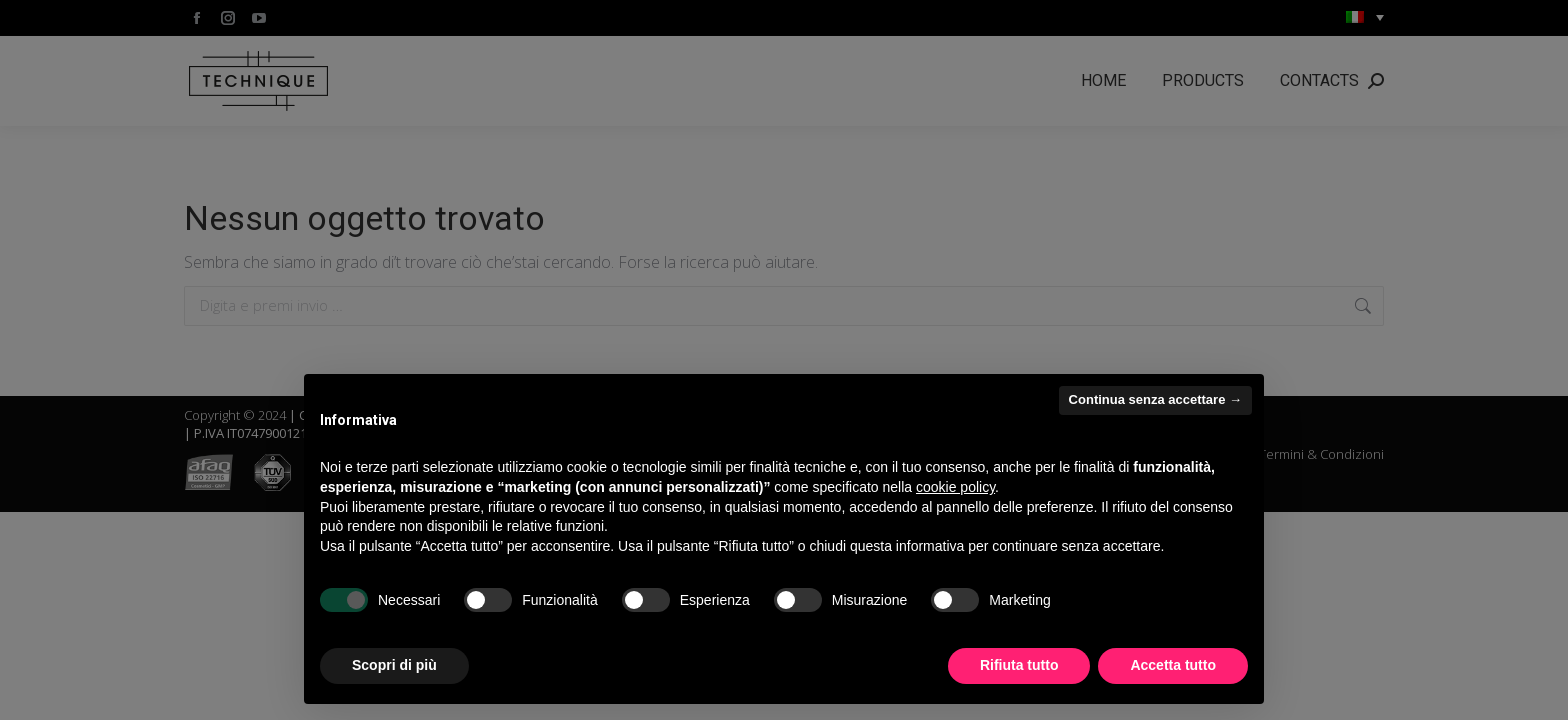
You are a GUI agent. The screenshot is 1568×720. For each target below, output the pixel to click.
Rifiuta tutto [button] (1019, 665)
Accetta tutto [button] (1173, 665)
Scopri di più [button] (394, 665)
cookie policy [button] (955, 487)
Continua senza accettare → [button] (1155, 399)
